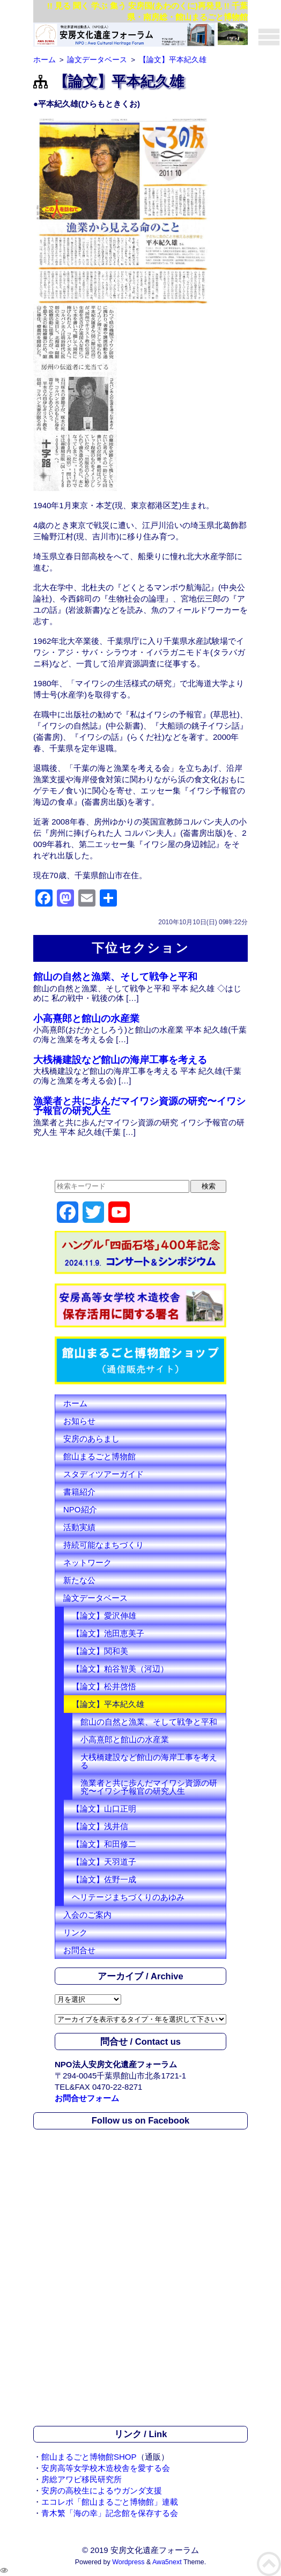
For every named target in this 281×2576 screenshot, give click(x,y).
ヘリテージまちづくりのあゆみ (128, 1897)
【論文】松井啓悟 (104, 1686)
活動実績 (79, 1527)
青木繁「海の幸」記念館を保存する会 (109, 2513)
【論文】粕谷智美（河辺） (120, 1668)
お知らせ (79, 1421)
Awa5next (167, 2562)
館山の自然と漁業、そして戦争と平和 (115, 976)
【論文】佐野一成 (104, 1879)
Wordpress (128, 2562)
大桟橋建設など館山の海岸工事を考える (120, 1060)
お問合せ (79, 1950)
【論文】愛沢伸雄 (104, 1615)
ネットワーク (87, 1562)
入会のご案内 (87, 1914)
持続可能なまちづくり (103, 1544)
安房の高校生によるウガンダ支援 (101, 2490)
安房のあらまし (91, 1438)
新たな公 (79, 1580)
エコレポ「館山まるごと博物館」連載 (109, 2501)
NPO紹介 (80, 1509)
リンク (75, 1932)
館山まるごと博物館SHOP (89, 2456)
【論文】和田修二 (104, 1844)
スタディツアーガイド (103, 1474)
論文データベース (95, 1597)
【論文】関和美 (100, 1651)
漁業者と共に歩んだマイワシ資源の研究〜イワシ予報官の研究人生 (139, 1106)
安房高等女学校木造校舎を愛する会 (105, 2468)
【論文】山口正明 (104, 1808)
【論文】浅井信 (100, 1826)
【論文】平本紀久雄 (108, 1704)
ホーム (75, 1403)
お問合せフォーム (87, 2098)
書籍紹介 (79, 1491)
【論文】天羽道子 (104, 1861)
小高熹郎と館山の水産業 (86, 1018)
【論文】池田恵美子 (108, 1633)
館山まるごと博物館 (99, 1456)
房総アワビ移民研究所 (81, 2479)
